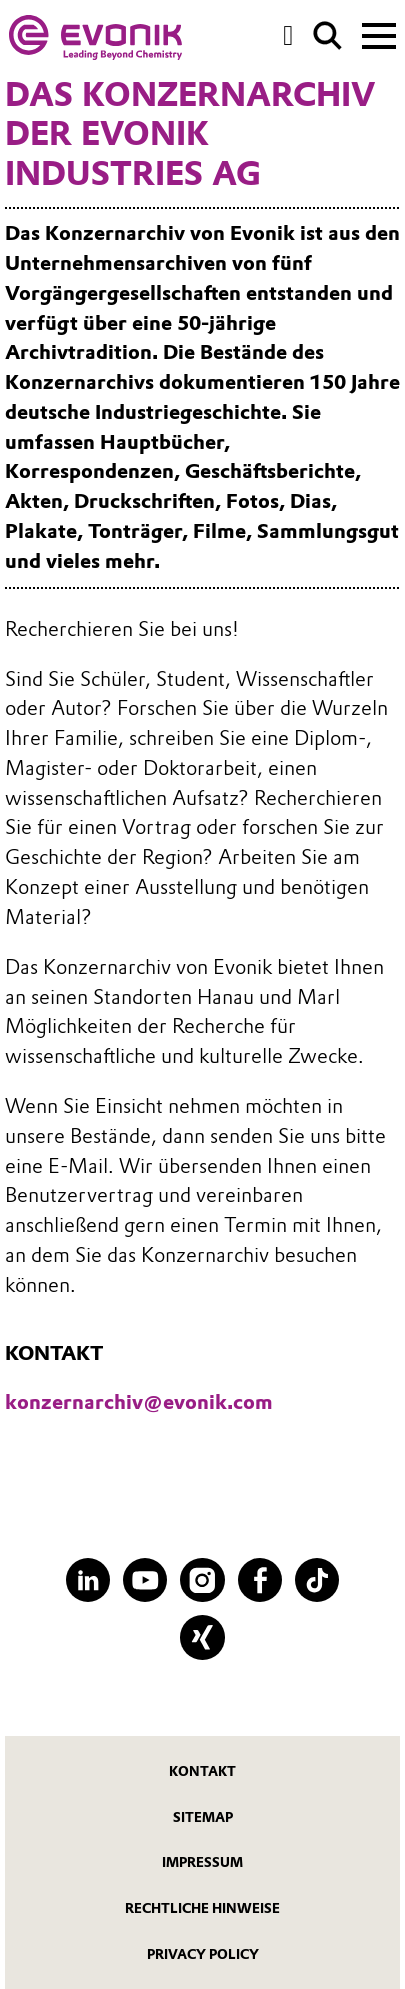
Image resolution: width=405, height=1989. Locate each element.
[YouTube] (145, 1580)
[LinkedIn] (88, 1580)
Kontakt (202, 1771)
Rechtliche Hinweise (202, 1908)
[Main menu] (379, 34)
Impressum (202, 1862)
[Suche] (327, 35)
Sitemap (203, 1817)
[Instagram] (202, 1580)
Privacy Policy (203, 1954)
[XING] (202, 1637)
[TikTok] (317, 1580)
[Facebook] (260, 1580)
